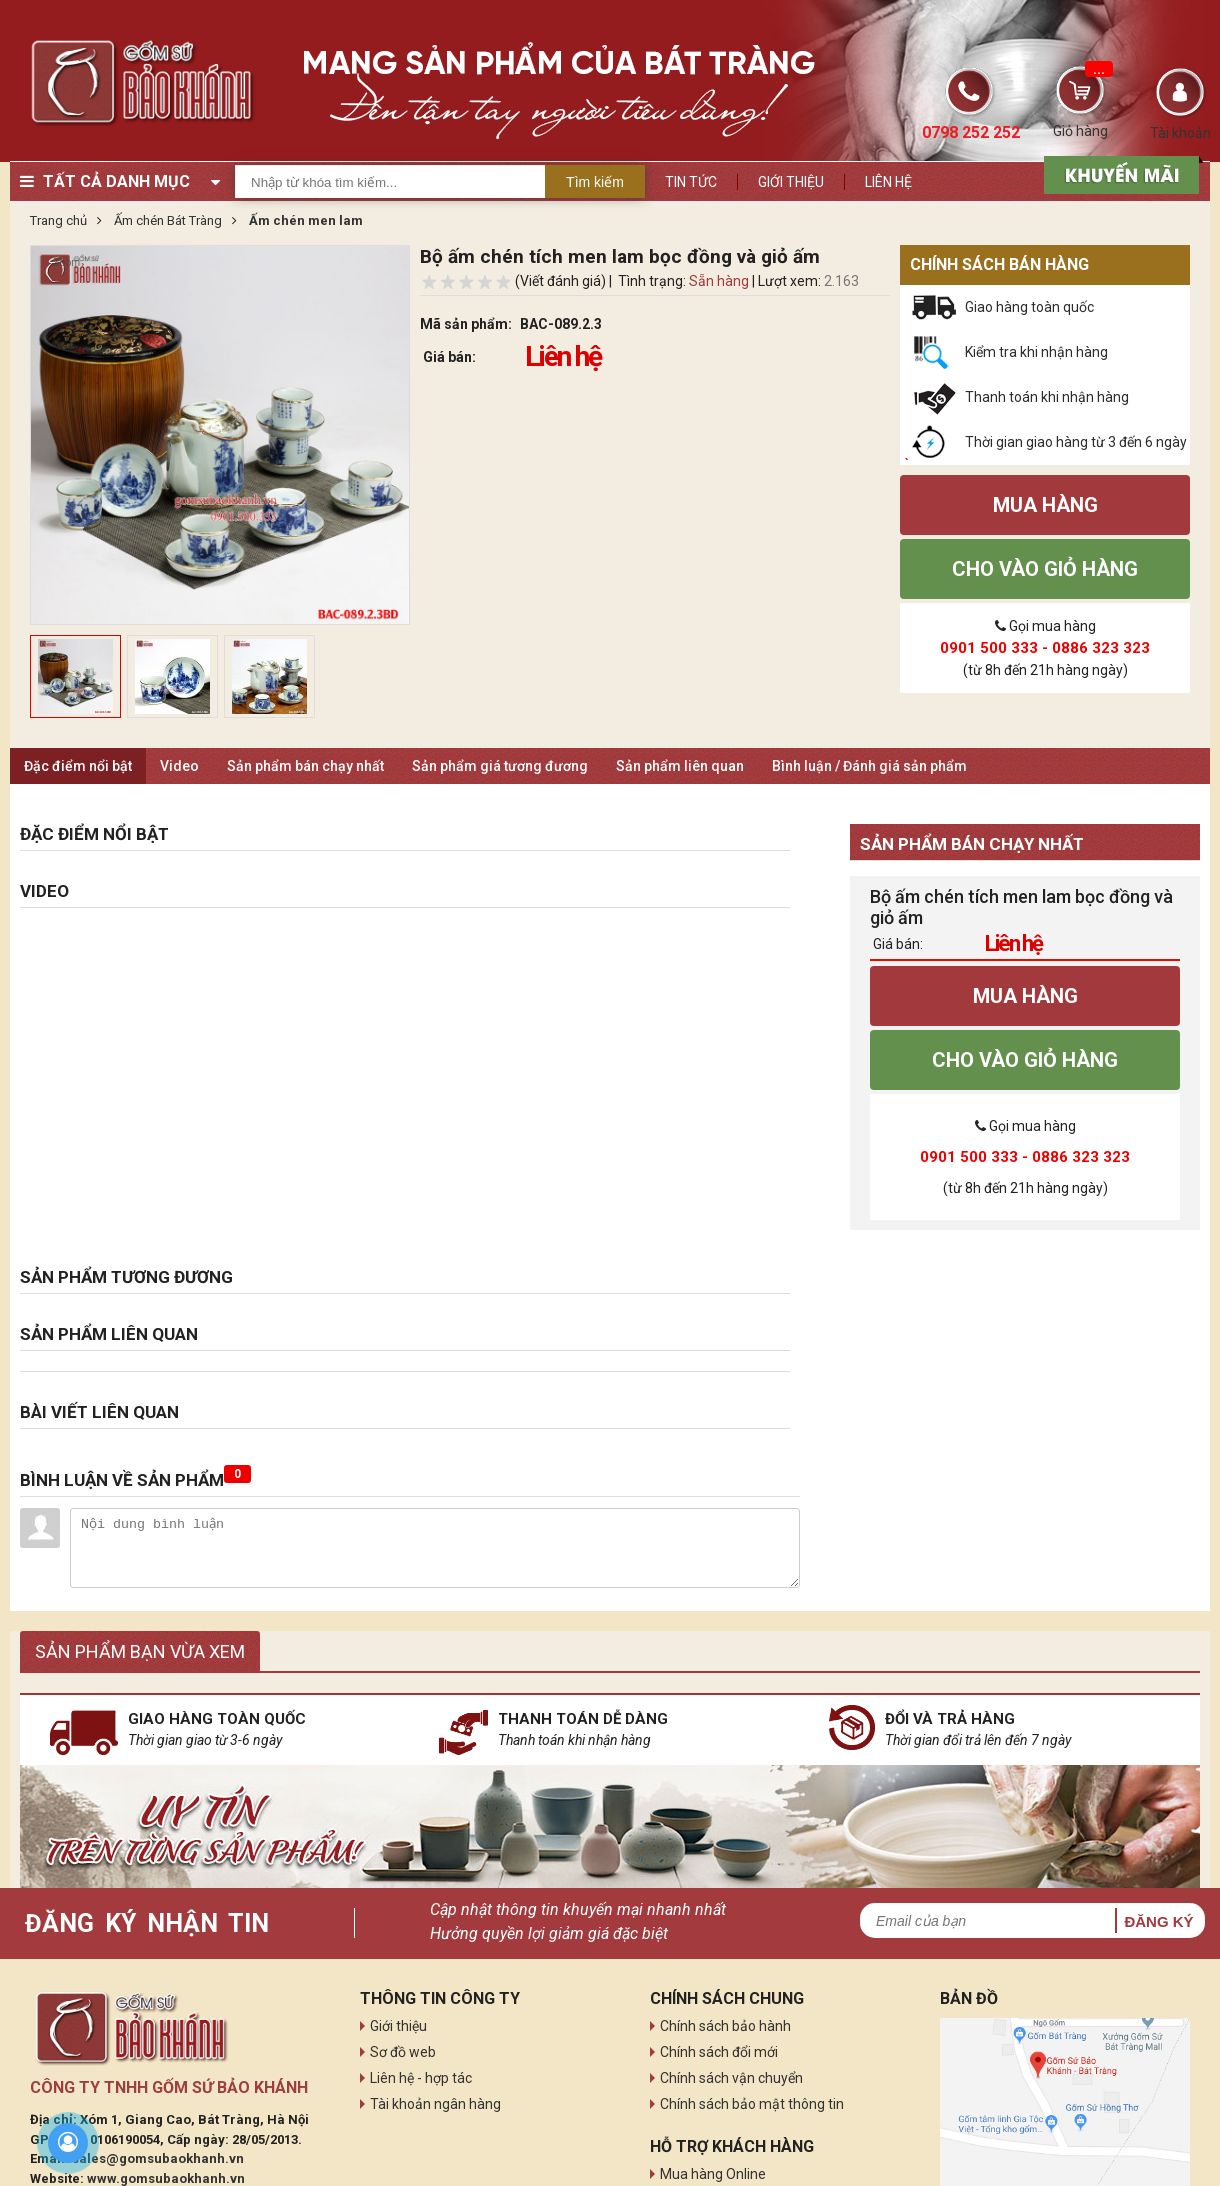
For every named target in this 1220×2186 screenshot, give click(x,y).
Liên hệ (888, 182)
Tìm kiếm (595, 182)
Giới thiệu (791, 182)
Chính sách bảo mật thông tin (752, 2104)
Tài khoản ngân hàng (435, 2104)
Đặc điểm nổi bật (78, 766)
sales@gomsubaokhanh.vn (158, 2158)
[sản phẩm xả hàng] (1118, 173)
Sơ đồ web (403, 2052)
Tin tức (691, 182)
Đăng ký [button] (1158, 1921)
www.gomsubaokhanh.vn (166, 2178)
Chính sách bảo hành (725, 2026)
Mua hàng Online (713, 2174)
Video (179, 766)
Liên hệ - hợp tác (421, 2078)
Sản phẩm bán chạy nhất (305, 766)
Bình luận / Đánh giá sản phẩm (869, 766)
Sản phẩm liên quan (680, 766)
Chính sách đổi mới (719, 2052)
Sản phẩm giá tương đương (500, 766)
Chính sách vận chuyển (731, 2078)
